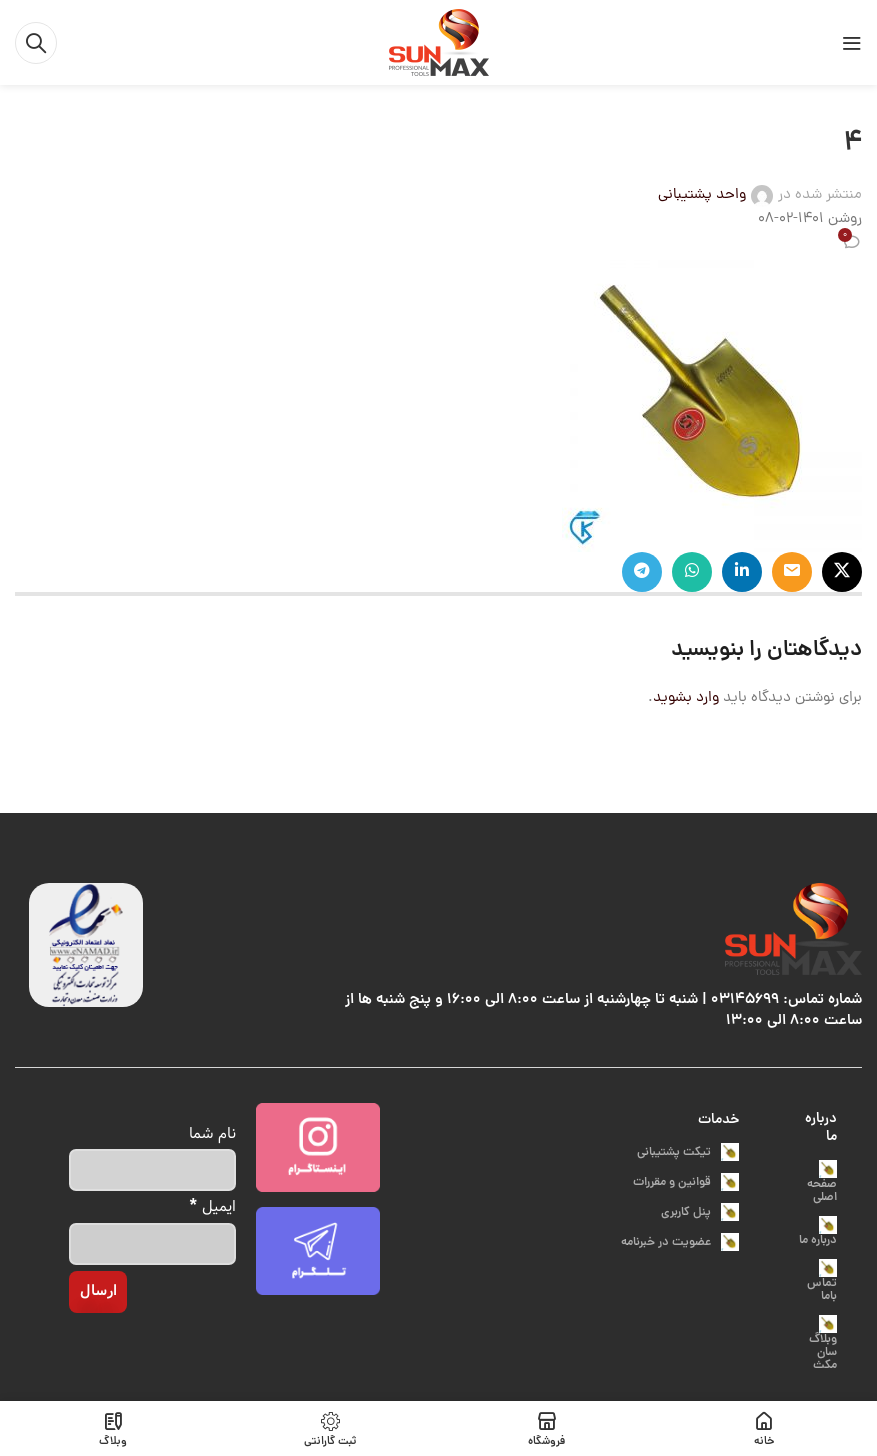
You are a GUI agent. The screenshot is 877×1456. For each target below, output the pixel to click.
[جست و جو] (36, 43)
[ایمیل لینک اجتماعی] (792, 572)
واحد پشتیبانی (702, 195)
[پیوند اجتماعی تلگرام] (642, 572)
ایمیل (213, 1205)
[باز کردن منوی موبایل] (852, 43)
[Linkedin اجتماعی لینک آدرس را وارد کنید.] (742, 572)
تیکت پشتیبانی (688, 1152)
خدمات (718, 1120)
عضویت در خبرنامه (680, 1242)
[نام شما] (152, 1170)
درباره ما (821, 1128)
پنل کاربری (700, 1212)
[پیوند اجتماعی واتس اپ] (692, 572)
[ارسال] (98, 1292)
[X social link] (842, 572)
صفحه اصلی (822, 1183)
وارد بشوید (686, 698)
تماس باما (822, 1282)
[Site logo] (439, 43)
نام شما (212, 1133)
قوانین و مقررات (686, 1182)
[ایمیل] (152, 1244)
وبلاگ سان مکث (823, 1345)
